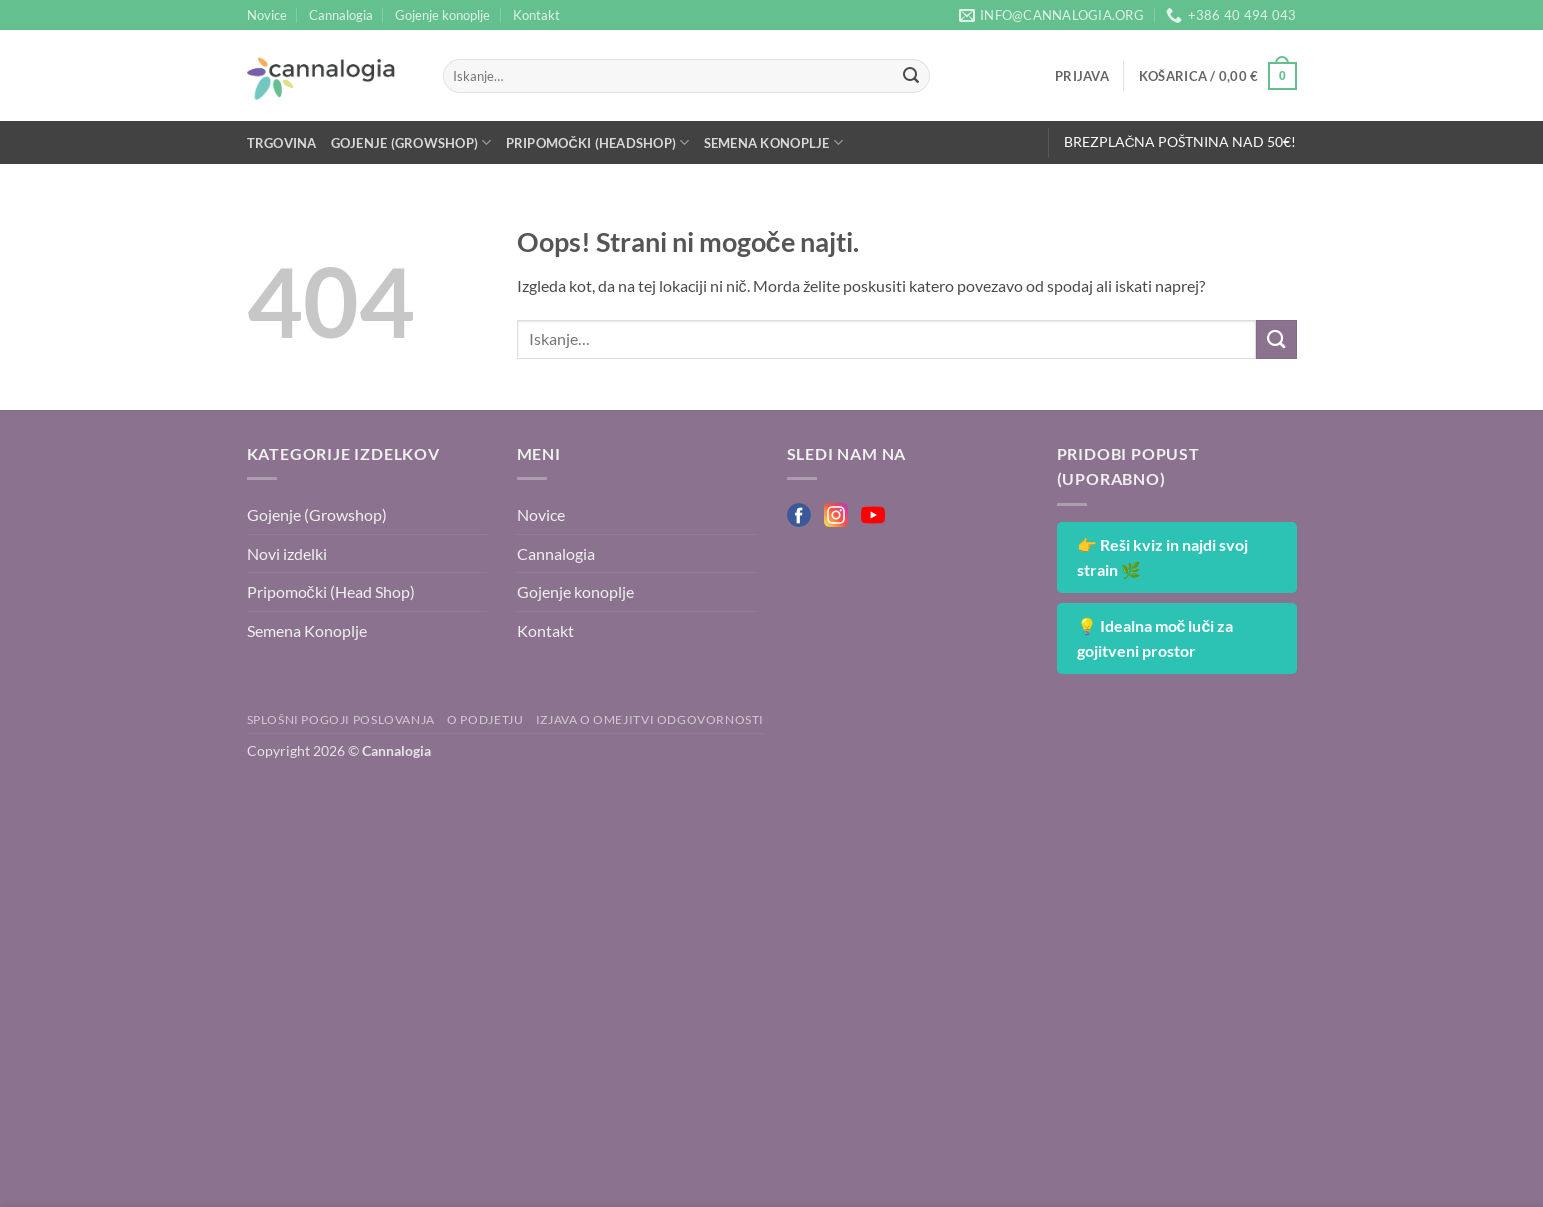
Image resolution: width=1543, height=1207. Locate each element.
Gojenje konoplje (442, 15)
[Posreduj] (911, 76)
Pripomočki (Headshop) (598, 142)
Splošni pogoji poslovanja (341, 719)
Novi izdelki (287, 553)
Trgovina (282, 143)
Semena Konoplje (773, 142)
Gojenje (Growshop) (411, 142)
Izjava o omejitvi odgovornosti (650, 719)
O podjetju (485, 719)
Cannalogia (341, 15)
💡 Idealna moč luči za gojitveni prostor (1155, 638)
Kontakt (536, 15)
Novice (267, 15)
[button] (1082, 76)
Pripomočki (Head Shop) (331, 591)
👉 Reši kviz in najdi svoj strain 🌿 (1162, 557)
